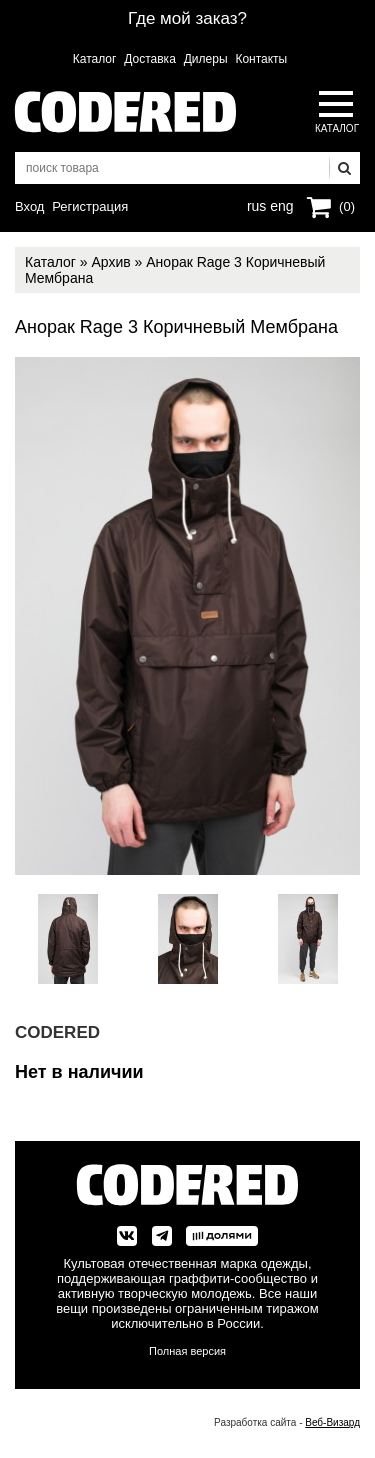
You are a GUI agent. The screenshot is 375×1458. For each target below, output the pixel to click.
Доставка (150, 59)
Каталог (95, 59)
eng (280, 204)
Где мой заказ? (187, 18)
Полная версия (187, 1351)
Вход (29, 206)
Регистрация (90, 206)
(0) (347, 206)
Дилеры (206, 59)
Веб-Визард (332, 1422)
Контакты (261, 59)
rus (256, 204)
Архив (110, 262)
